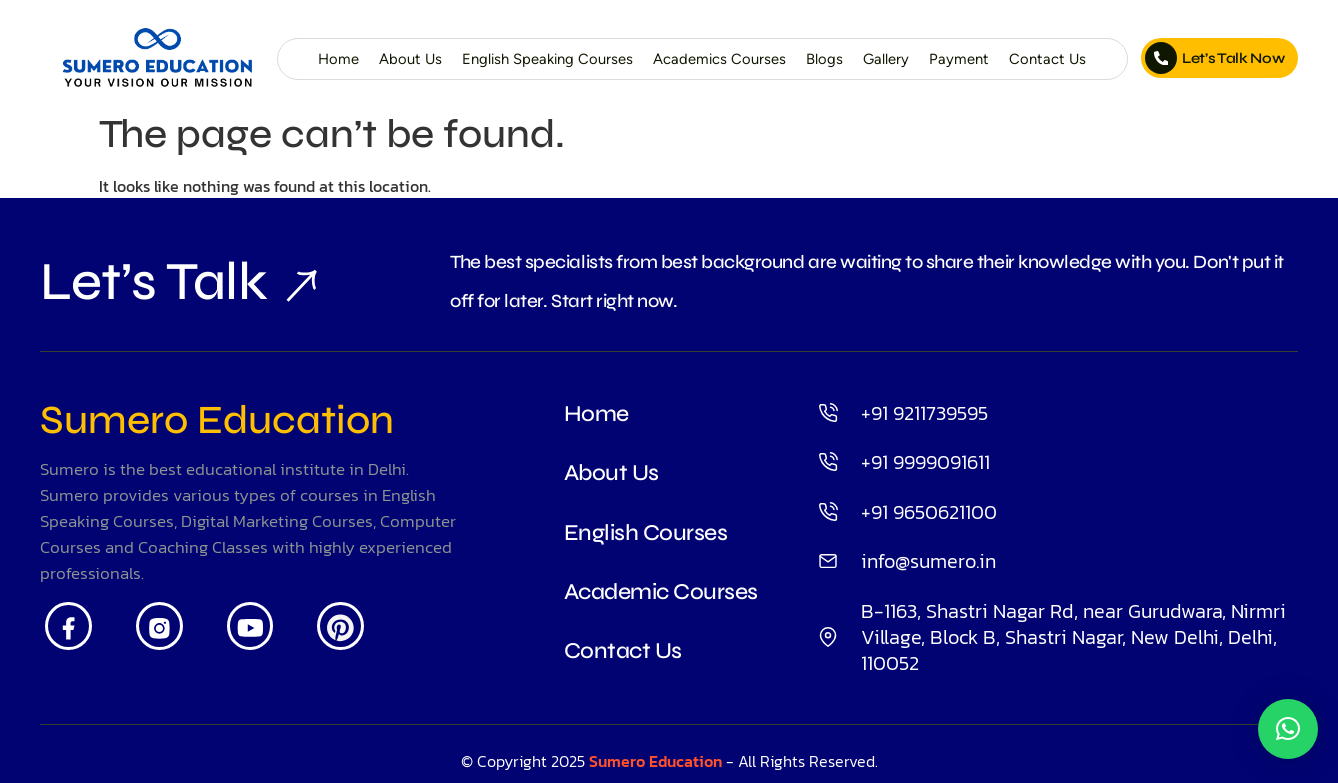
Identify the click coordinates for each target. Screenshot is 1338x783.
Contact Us (1047, 59)
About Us (410, 59)
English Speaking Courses (547, 59)
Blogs (824, 59)
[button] (1288, 729)
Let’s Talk (153, 281)
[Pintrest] (340, 626)
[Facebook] (68, 626)
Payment (959, 59)
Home (338, 59)
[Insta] (159, 626)
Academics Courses (719, 59)
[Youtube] (250, 626)
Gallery (886, 59)
